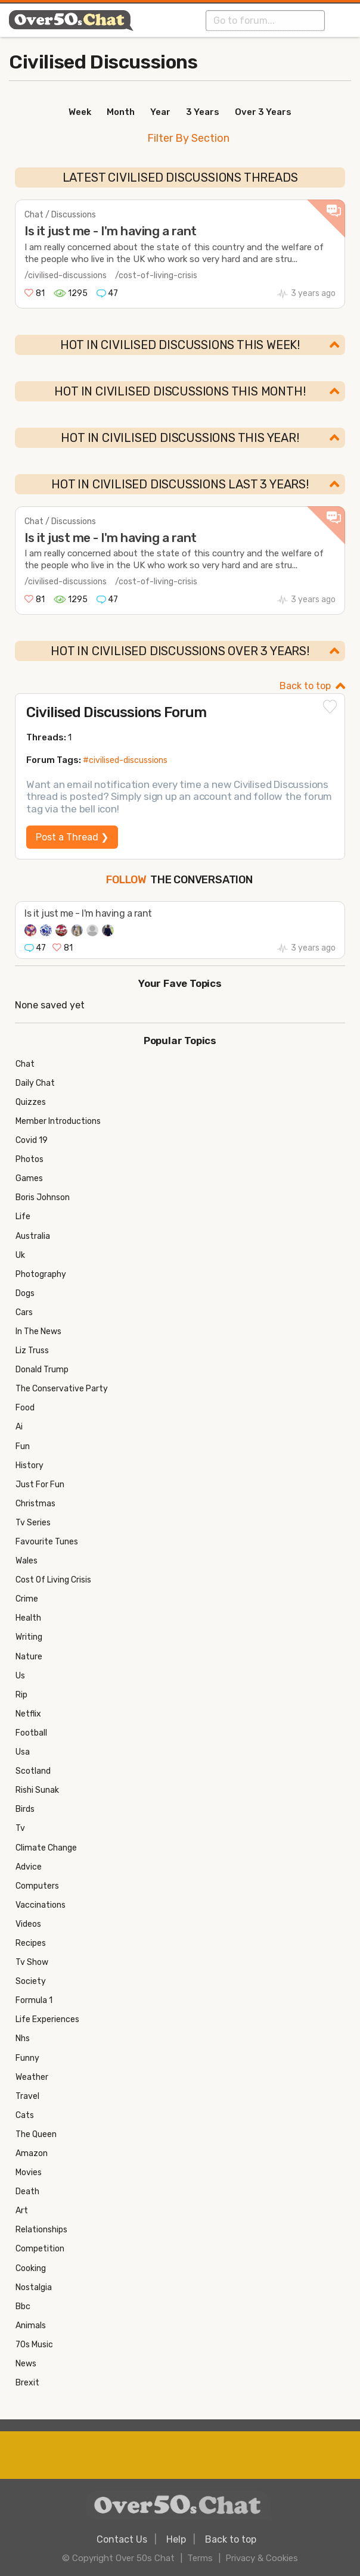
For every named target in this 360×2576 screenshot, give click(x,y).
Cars (24, 1312)
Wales (26, 1561)
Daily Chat (35, 1083)
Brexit (27, 2383)
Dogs (25, 1293)
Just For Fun (39, 1484)
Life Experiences (47, 2019)
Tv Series (33, 1523)
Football (31, 1733)
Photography (40, 1274)
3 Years (202, 112)
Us (20, 1676)
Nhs (22, 2038)
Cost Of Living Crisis (53, 1580)
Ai (19, 1427)
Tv (20, 1828)
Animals (30, 2325)
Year (160, 112)
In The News (38, 1331)
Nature (28, 1657)
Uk (20, 1255)
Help (176, 2539)
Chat (25, 1064)
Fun (22, 1446)
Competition (39, 2249)
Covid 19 (31, 1140)
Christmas (35, 1504)
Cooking (30, 2268)
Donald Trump (42, 1370)
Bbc (22, 2306)
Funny (27, 2058)
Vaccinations (40, 1905)
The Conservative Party (61, 1389)
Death (27, 2191)
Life (22, 1216)
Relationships (41, 2230)
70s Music (34, 2345)
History (29, 1465)
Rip (21, 1695)
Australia (32, 1236)
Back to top (305, 685)
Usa (22, 1752)
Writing (28, 1637)
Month (121, 112)
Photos (29, 1159)
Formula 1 (33, 2000)
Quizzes (30, 1102)
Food (25, 1408)
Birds (25, 1809)
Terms (200, 2558)
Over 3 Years (263, 112)
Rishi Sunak (37, 1790)
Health (28, 1618)
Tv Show (31, 1962)
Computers (37, 1886)
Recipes (30, 1943)
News (25, 2364)
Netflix (28, 1714)
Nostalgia (33, 2287)
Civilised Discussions (103, 62)
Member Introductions (58, 1121)
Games (29, 1178)
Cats (24, 2115)
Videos (28, 1924)
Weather (31, 2077)
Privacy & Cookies (261, 2558)
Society (30, 1981)
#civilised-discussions (125, 760)
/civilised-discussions (65, 275)
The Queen (36, 2134)
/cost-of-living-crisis (156, 275)
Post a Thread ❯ (72, 837)
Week (80, 112)
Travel (27, 2096)
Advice (28, 1867)
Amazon (31, 2153)
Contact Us (122, 2539)
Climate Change (46, 1848)
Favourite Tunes (46, 1542)
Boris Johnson (42, 1197)
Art (21, 2211)
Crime (26, 1599)
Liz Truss (32, 1350)
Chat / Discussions (60, 215)
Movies (28, 2172)
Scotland (33, 1771)
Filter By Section (188, 138)
